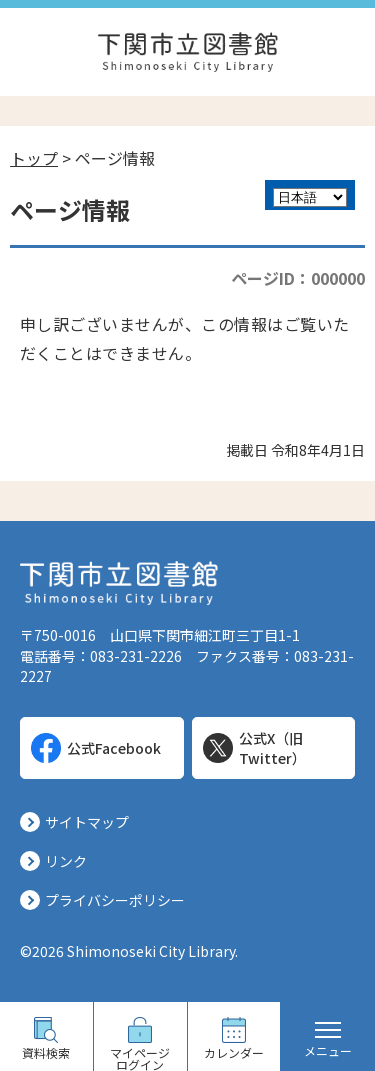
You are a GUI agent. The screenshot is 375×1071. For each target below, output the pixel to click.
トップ (34, 158)
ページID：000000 (298, 278)
